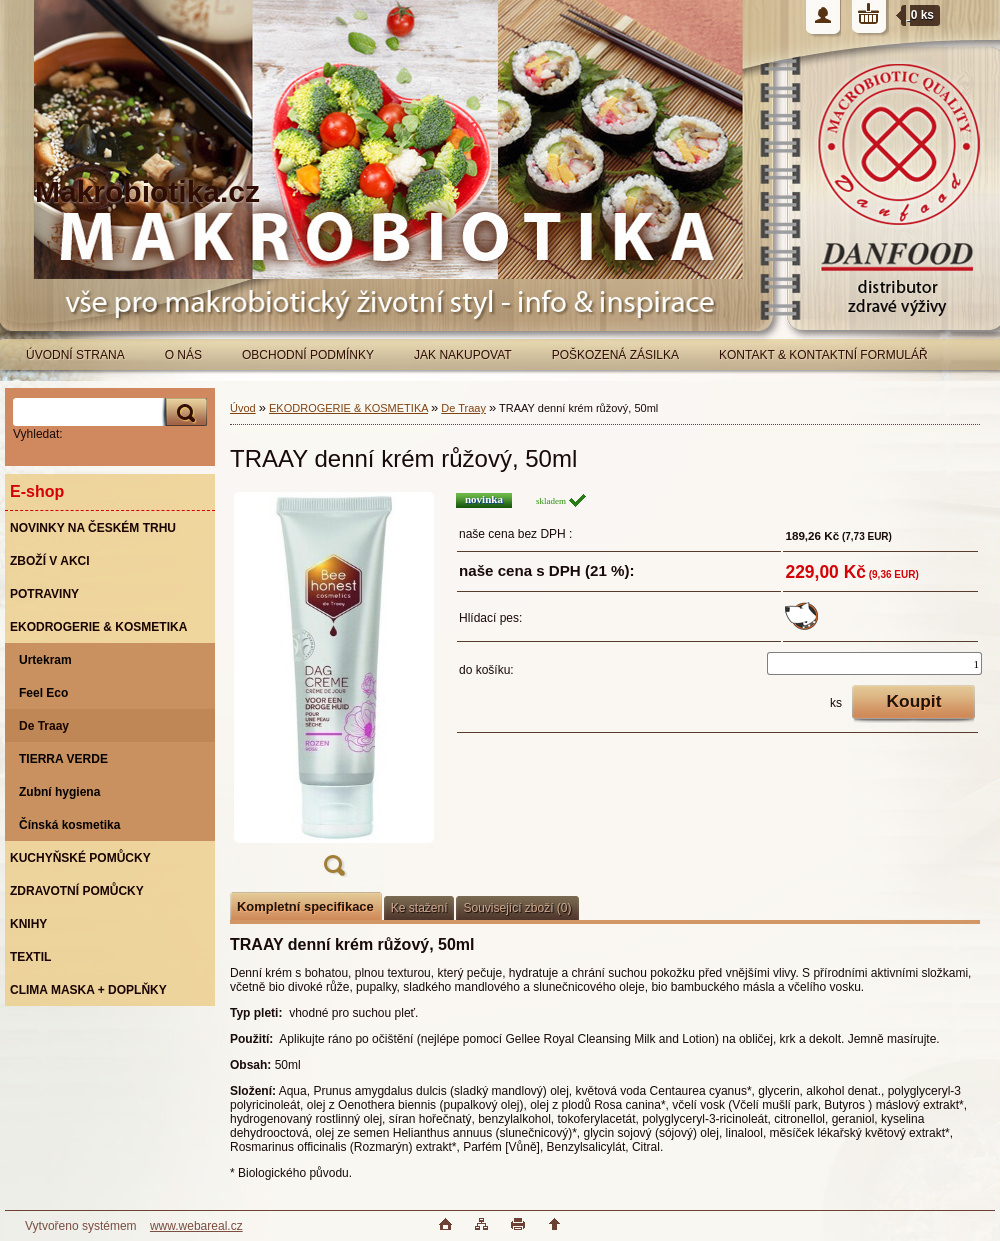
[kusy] (874, 663)
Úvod (243, 408)
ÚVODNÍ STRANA (75, 355)
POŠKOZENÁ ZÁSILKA (615, 355)
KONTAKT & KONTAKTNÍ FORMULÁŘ (823, 355)
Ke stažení (419, 908)
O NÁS (183, 355)
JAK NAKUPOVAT (463, 355)
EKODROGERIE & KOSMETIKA (348, 408)
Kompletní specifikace (305, 906)
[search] (183, 412)
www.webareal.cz (196, 1226)
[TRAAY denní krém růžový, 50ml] (334, 690)
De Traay (463, 408)
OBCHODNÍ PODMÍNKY (308, 355)
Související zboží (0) (517, 908)
